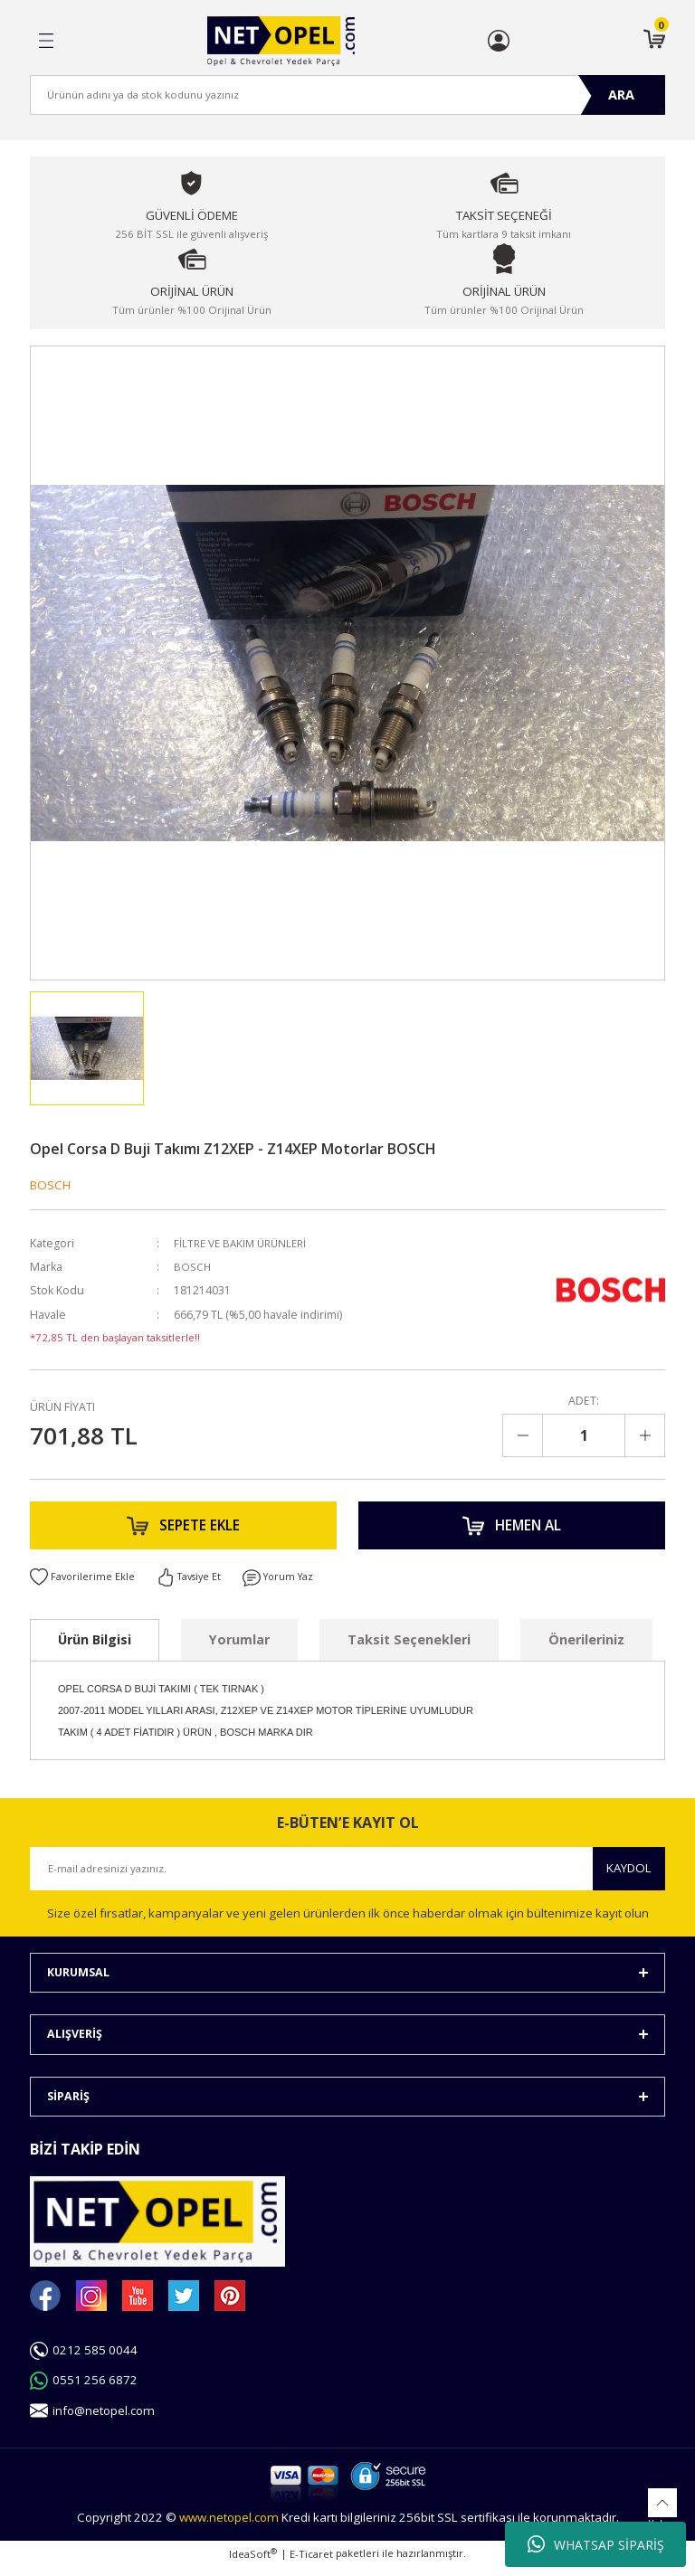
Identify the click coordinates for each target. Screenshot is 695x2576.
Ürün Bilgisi (94, 1648)
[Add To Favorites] (83, 1586)
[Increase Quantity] (644, 1435)
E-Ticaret (311, 2563)
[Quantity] (583, 1435)
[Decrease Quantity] (523, 1435)
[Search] (347, 95)
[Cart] (654, 40)
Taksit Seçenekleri (409, 1648)
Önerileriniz (586, 1648)
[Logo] (281, 41)
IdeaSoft (253, 2562)
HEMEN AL (512, 1529)
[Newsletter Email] (347, 1877)
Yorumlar (239, 1648)
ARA (621, 94)
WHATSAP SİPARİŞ (596, 2544)
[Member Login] (498, 41)
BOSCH (50, 1185)
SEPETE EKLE (184, 1529)
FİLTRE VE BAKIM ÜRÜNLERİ (244, 1243)
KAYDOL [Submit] (629, 1877)
